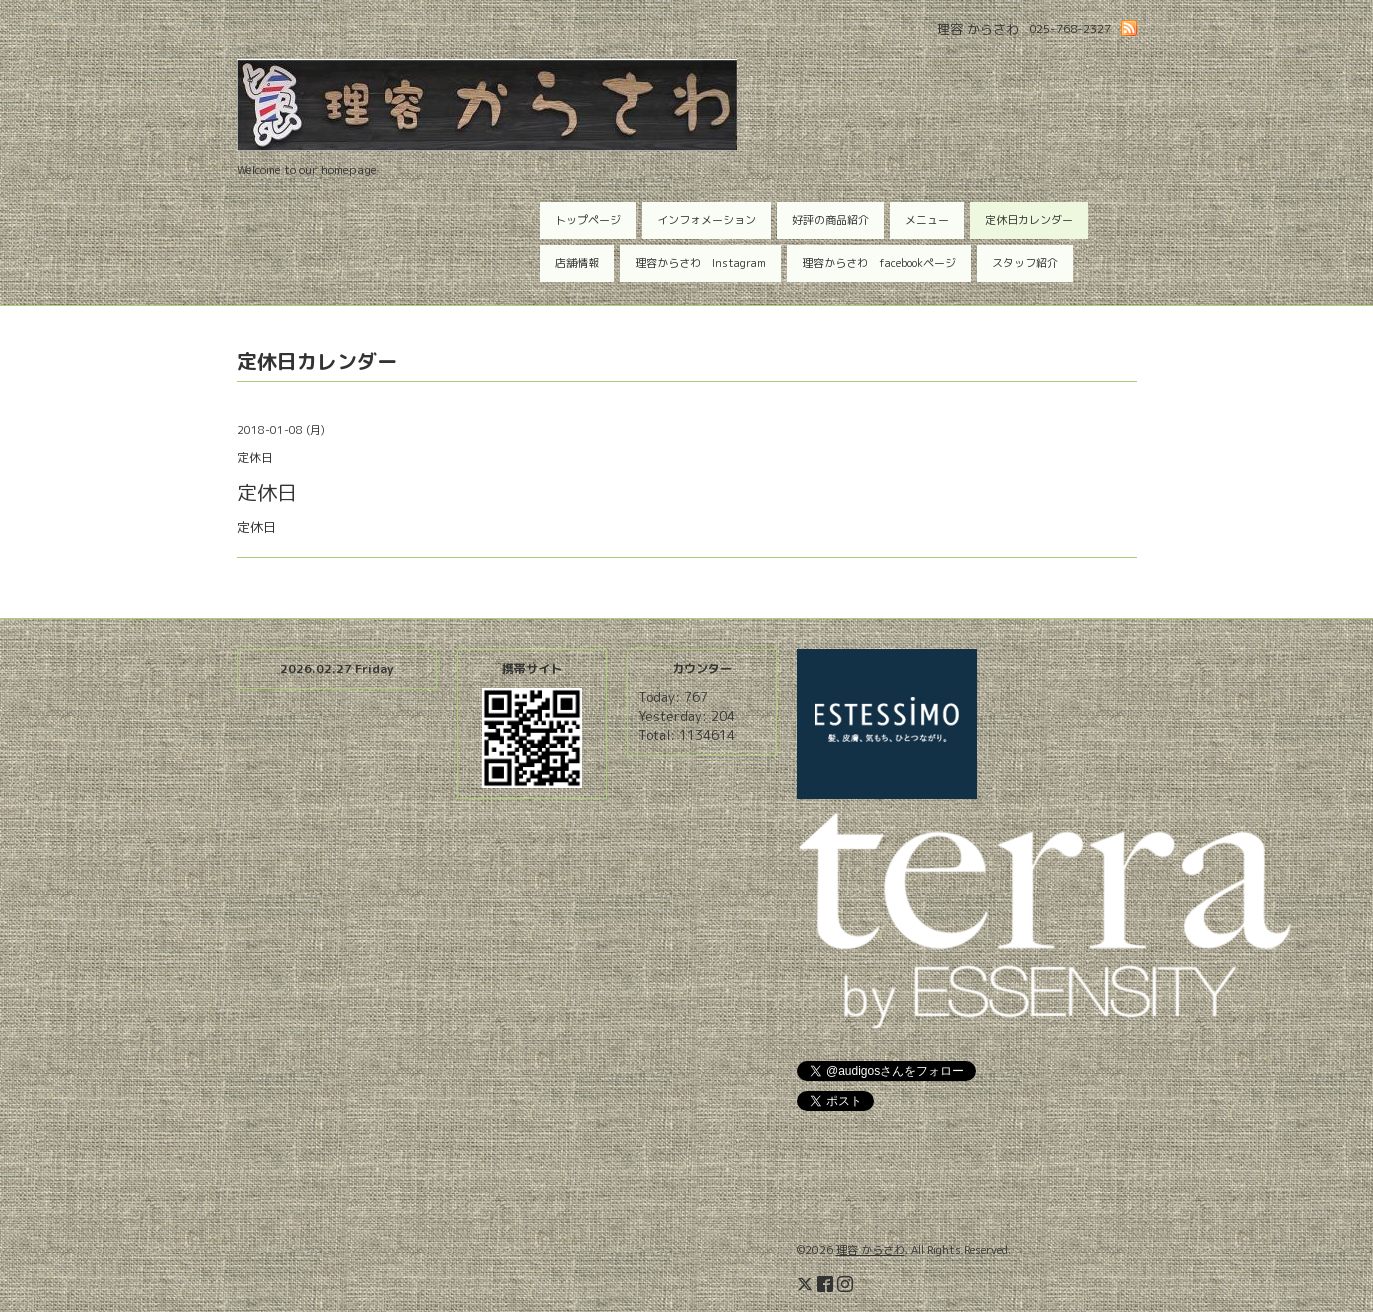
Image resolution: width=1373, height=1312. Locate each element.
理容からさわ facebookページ (879, 263)
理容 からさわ (870, 1250)
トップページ (588, 220)
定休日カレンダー (1029, 220)
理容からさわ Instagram (700, 263)
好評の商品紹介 (830, 220)
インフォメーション (706, 220)
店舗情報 (577, 263)
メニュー (927, 220)
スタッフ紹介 (1025, 263)
